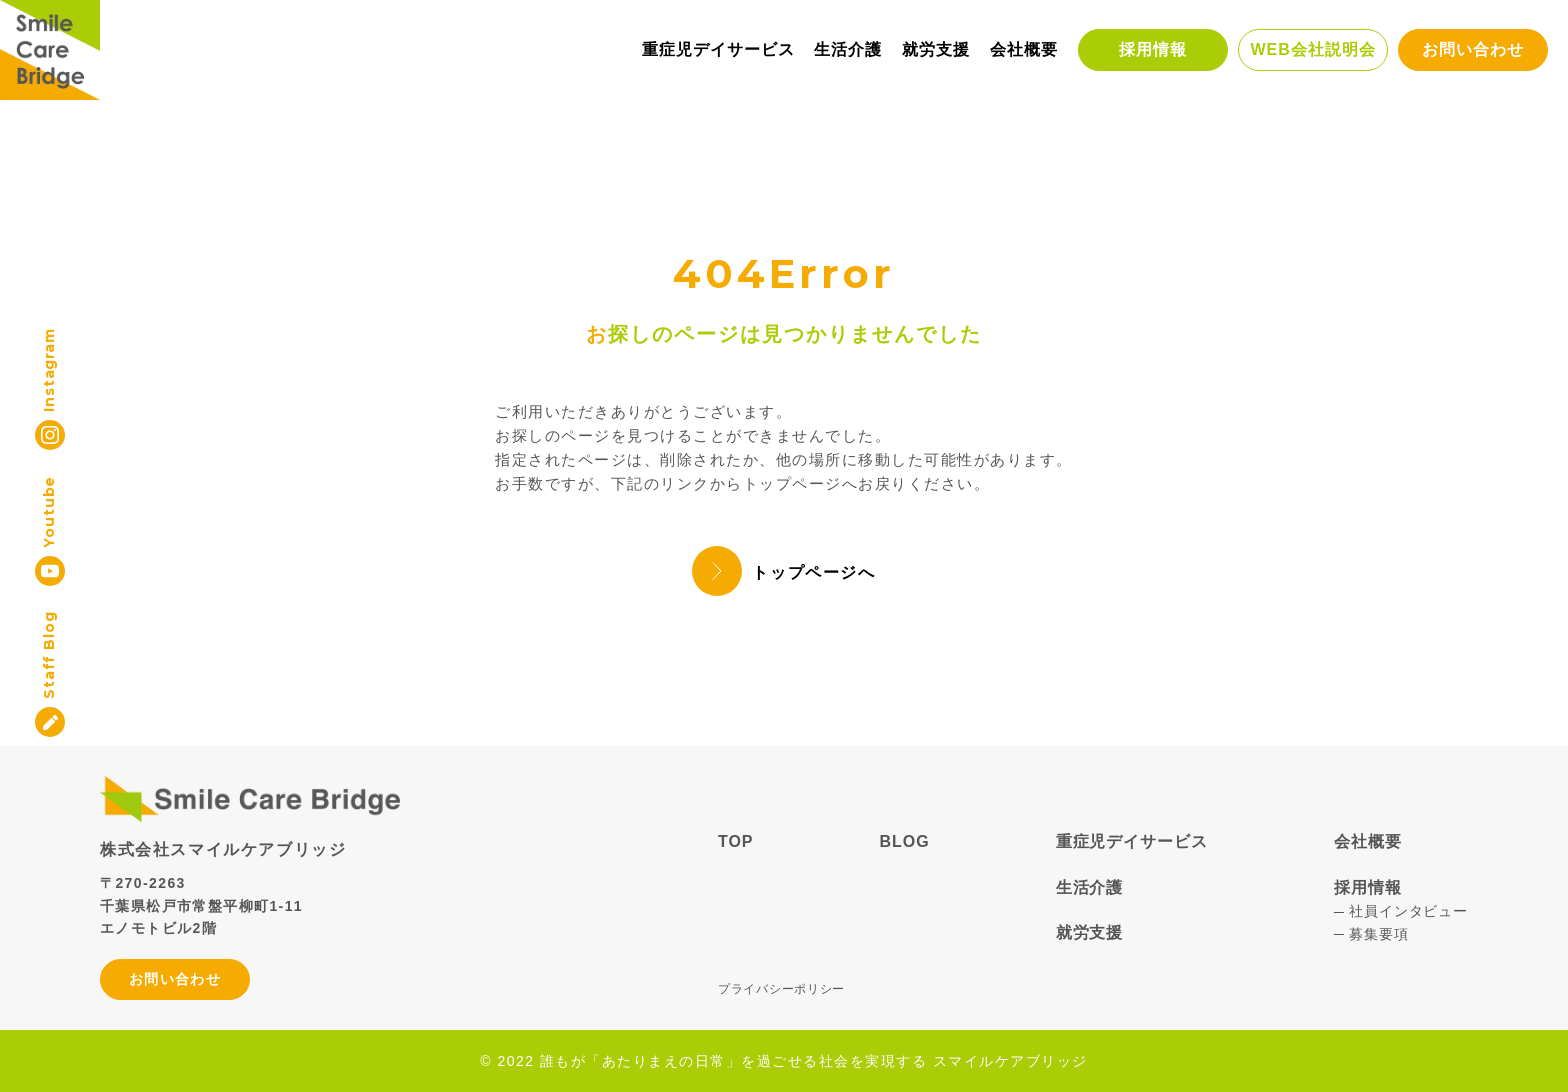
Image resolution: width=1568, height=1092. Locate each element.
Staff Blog (49, 654)
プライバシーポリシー (781, 989)
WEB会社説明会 (1312, 49)
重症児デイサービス (718, 49)
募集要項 (1378, 934)
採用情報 (1153, 49)
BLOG (905, 841)
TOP (735, 841)
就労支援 (936, 49)
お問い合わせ (1473, 49)
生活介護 (848, 49)
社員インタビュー (1408, 911)
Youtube (49, 512)
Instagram (49, 370)
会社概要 (1024, 49)
